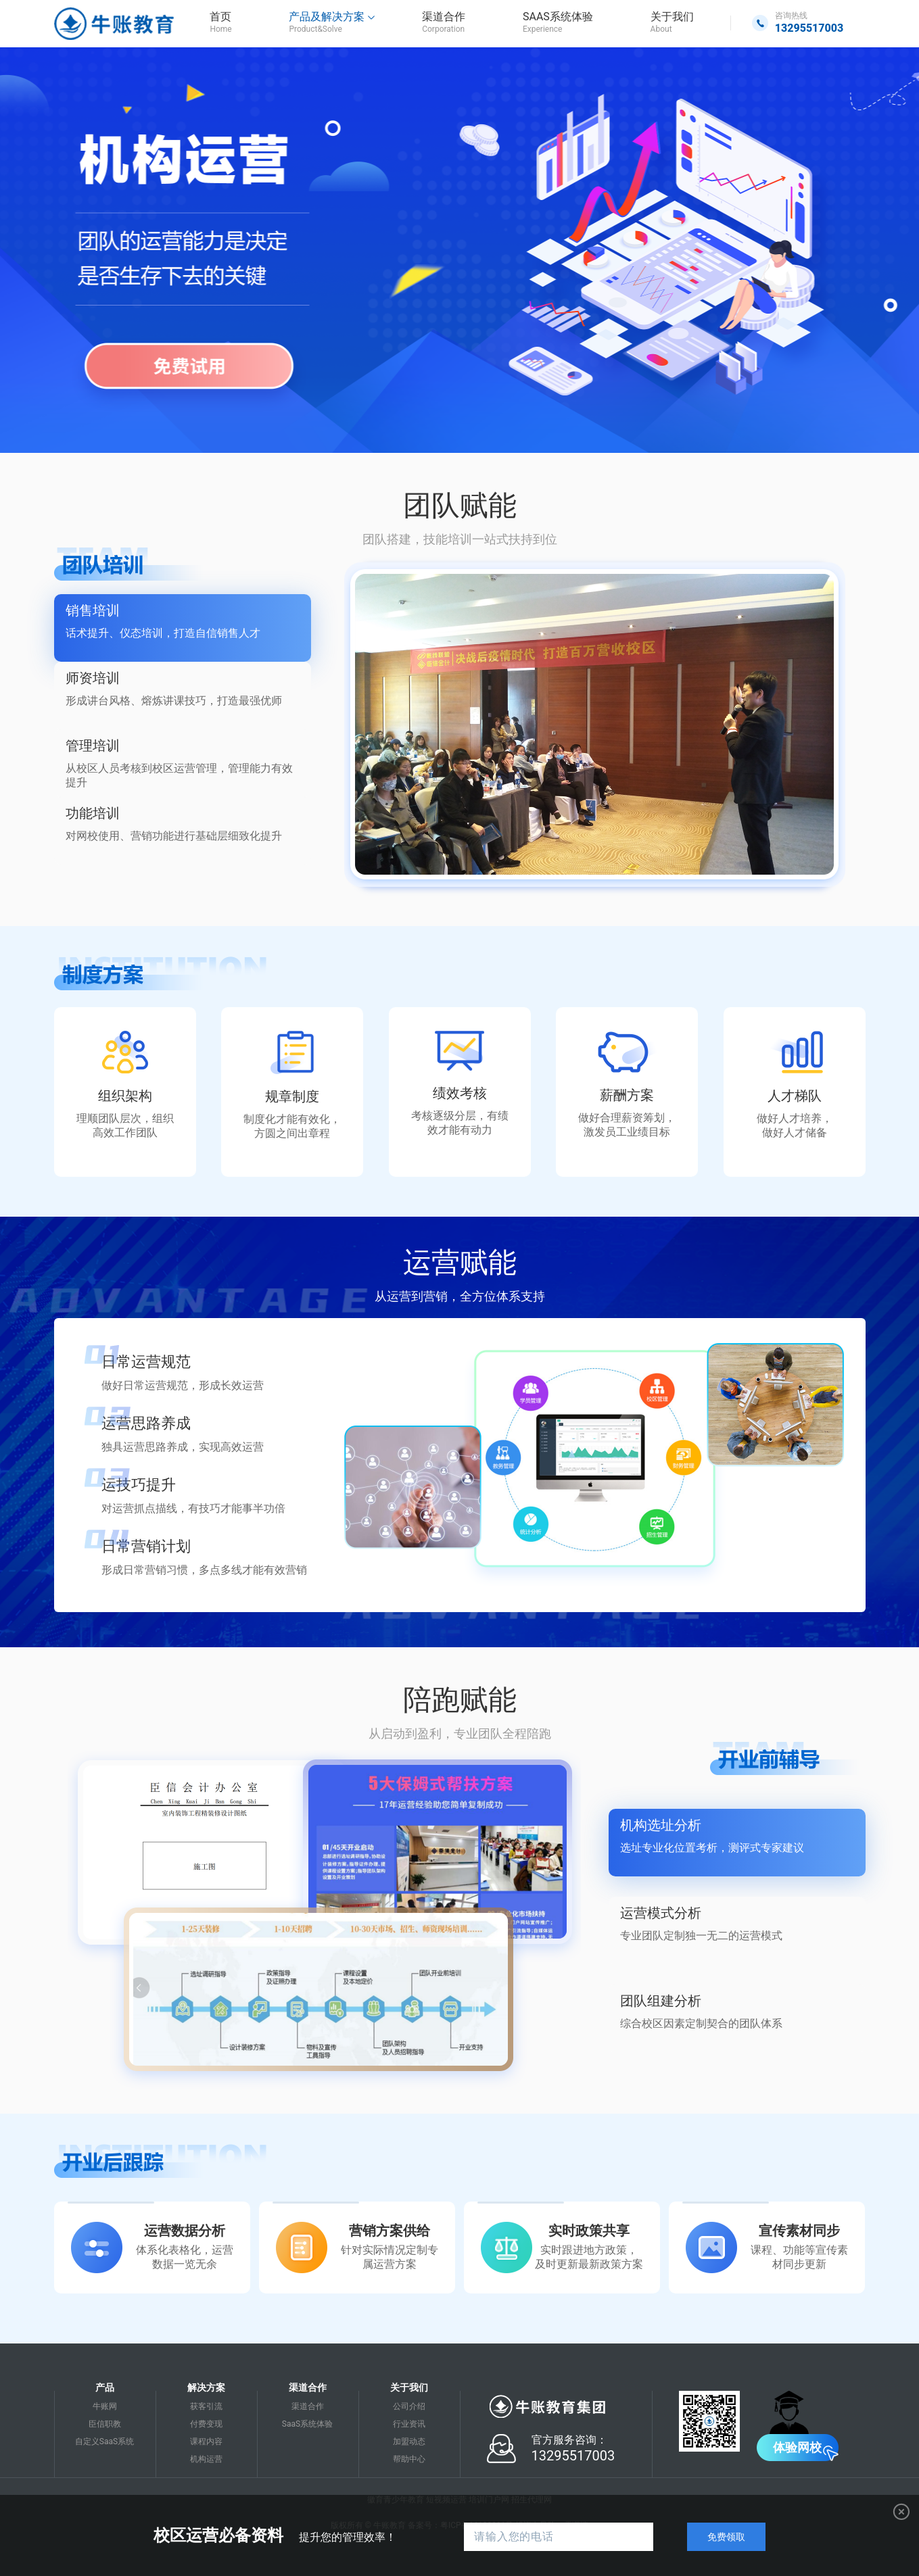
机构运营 (206, 2459)
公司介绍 (409, 2406)
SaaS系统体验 (307, 2424)
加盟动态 (409, 2441)
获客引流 (206, 2406)
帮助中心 (409, 2459)
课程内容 (206, 2441)
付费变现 (206, 2424)
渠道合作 (307, 2406)
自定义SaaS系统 (104, 2441)
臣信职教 (105, 2424)
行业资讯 (409, 2424)
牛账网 (105, 2406)
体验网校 (797, 2447)
